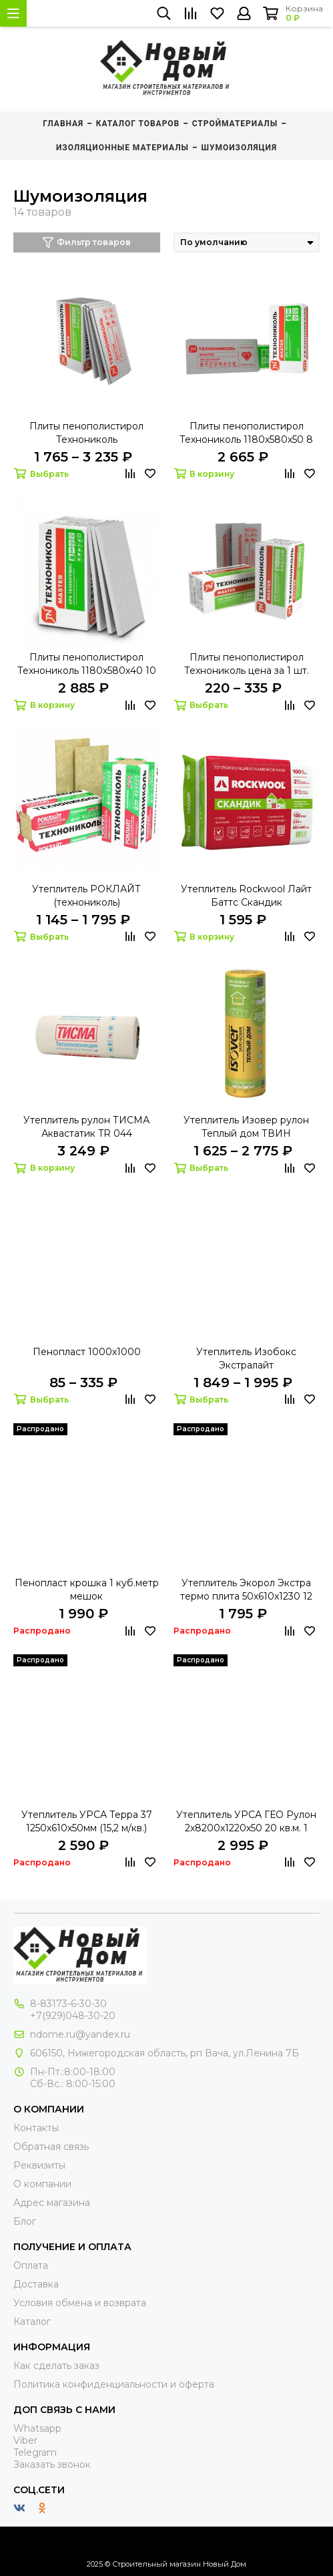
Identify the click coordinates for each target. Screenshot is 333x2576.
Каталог (32, 2322)
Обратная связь (51, 2147)
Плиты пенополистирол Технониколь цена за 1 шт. (246, 664)
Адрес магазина (51, 2203)
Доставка (36, 2284)
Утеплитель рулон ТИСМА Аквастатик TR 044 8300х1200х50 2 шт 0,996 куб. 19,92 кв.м (86, 1127)
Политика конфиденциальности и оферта (113, 2384)
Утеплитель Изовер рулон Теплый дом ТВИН (246, 1126)
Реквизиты (39, 2165)
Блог (24, 2221)
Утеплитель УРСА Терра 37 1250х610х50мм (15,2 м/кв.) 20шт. (86, 1822)
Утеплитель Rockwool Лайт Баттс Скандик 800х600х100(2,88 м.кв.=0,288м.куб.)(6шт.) (246, 896)
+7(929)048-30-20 (72, 2016)
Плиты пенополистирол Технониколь (86, 432)
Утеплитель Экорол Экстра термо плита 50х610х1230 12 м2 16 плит (246, 1590)
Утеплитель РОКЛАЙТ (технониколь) (86, 895)
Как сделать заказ (56, 2366)
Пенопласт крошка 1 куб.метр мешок (87, 1589)
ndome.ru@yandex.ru (80, 2034)
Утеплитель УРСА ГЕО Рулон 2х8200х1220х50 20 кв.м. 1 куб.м (246, 1822)
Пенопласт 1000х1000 (87, 1352)
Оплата (30, 2265)
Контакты (36, 2128)
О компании (42, 2184)
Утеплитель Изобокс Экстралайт (246, 1358)
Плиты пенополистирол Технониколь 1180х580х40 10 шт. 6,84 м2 (86, 664)
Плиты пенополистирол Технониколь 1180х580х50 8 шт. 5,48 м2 (246, 433)
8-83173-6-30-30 (68, 2004)
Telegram (35, 2452)
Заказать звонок (52, 2464)
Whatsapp (37, 2428)
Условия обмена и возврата (79, 2303)
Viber (25, 2440)
